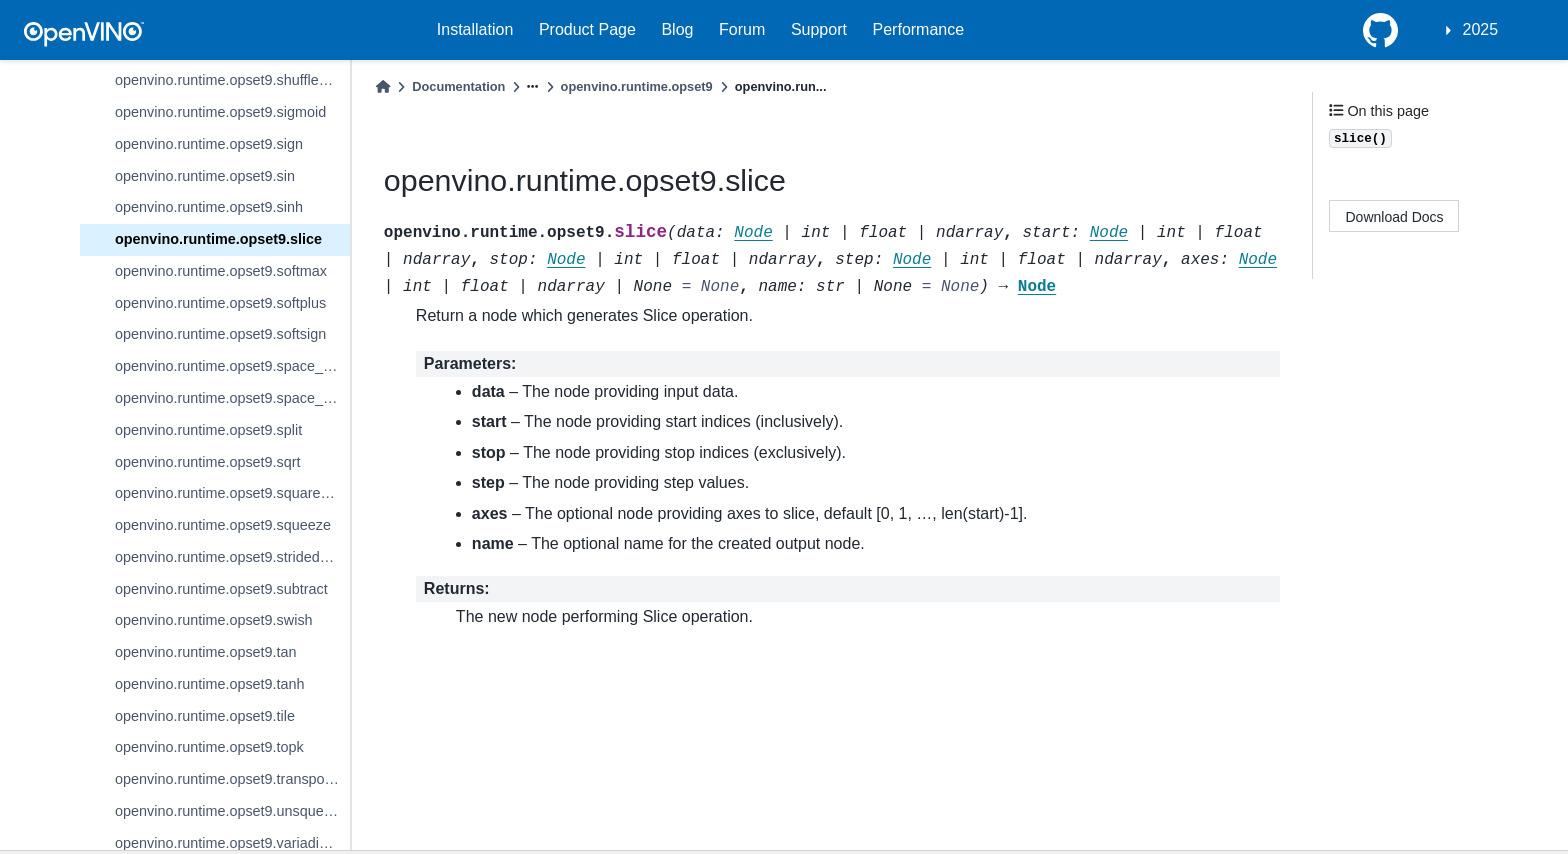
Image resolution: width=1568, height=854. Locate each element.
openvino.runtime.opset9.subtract (221, 589)
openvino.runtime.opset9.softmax (221, 271)
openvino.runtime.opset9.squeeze (223, 525)
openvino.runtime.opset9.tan (206, 652)
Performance (919, 29)
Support (819, 29)
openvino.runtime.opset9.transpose (227, 779)
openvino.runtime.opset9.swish (214, 620)
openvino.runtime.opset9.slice (218, 239)
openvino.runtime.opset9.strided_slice (232, 557)
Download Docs (1395, 217)
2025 (1481, 29)
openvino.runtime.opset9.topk (209, 747)
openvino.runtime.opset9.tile (205, 716)
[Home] (383, 86)
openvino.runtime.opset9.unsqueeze (231, 811)
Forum (742, 29)
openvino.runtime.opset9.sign (209, 144)
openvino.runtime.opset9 (637, 86)
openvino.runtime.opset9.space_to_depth (232, 398)
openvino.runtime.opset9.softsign (220, 334)
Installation (475, 29)
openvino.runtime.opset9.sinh (209, 207)
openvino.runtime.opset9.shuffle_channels (232, 80)
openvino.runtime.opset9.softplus (220, 303)
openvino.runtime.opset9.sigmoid (220, 112)
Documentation (458, 86)
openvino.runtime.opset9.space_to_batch (232, 366)
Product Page (587, 29)
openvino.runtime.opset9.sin (205, 176)
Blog (677, 29)
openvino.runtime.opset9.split (208, 430)
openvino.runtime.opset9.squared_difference (232, 493)
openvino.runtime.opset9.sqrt (208, 462)
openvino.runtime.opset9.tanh (210, 684)
